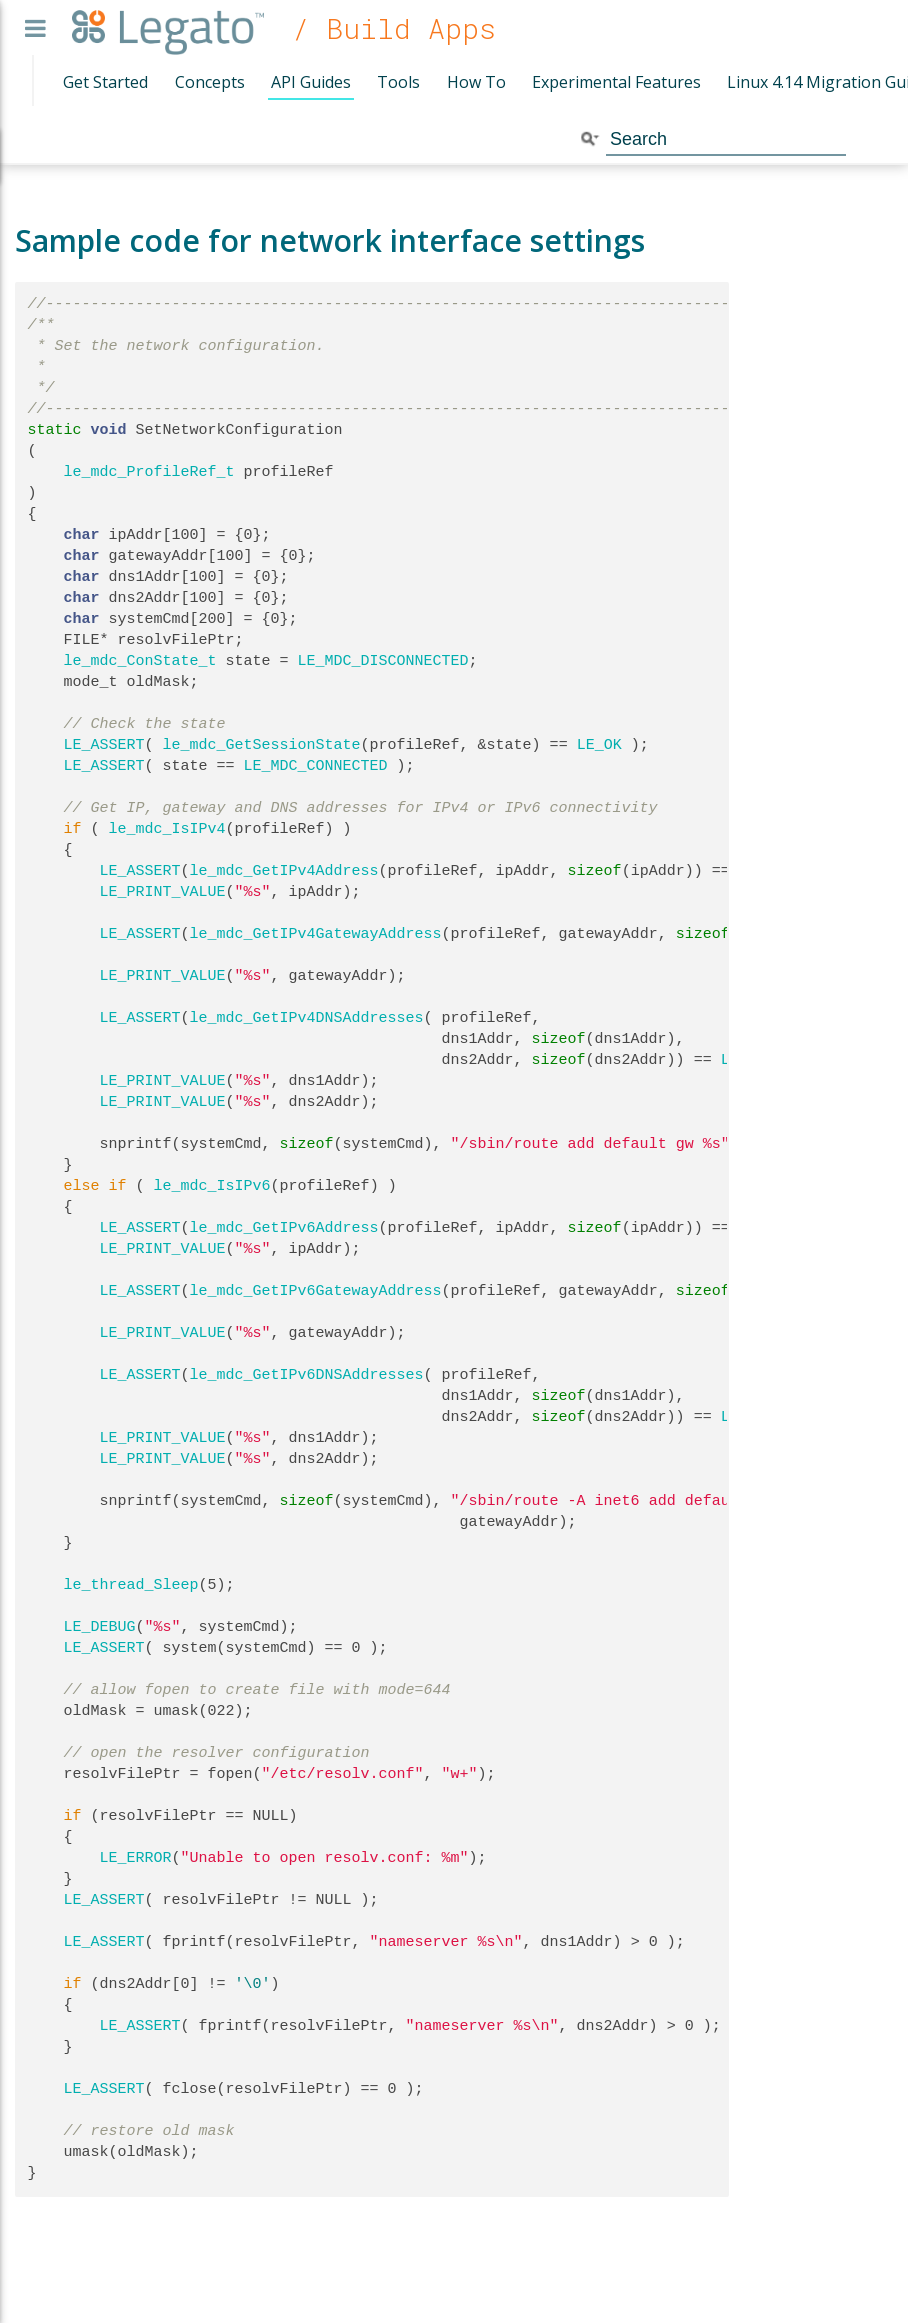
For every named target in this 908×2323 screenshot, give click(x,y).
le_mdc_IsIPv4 (167, 829)
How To (476, 82)
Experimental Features (616, 82)
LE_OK (599, 745)
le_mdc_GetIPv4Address (284, 871)
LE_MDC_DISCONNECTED (383, 661)
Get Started (105, 82)
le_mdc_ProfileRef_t (149, 472)
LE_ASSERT (104, 745)
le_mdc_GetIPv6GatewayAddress (316, 1291)
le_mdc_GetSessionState (262, 745)
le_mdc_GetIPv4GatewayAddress (316, 934)
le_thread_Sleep (131, 1585)
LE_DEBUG (100, 1627)
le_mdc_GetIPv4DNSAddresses (307, 1018)
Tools (398, 82)
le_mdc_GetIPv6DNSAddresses (307, 1375)
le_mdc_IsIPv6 (212, 1186)
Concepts (210, 82)
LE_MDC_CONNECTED (316, 766)
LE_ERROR (136, 1858)
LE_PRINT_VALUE (163, 892)
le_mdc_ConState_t (140, 661)
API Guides (311, 82)
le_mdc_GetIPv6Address (284, 1228)
